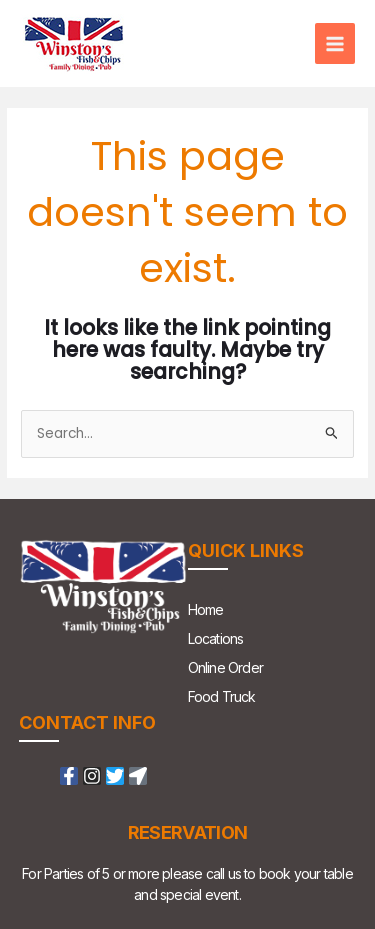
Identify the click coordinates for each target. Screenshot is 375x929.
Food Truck (222, 696)
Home (206, 609)
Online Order (225, 667)
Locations (216, 638)
